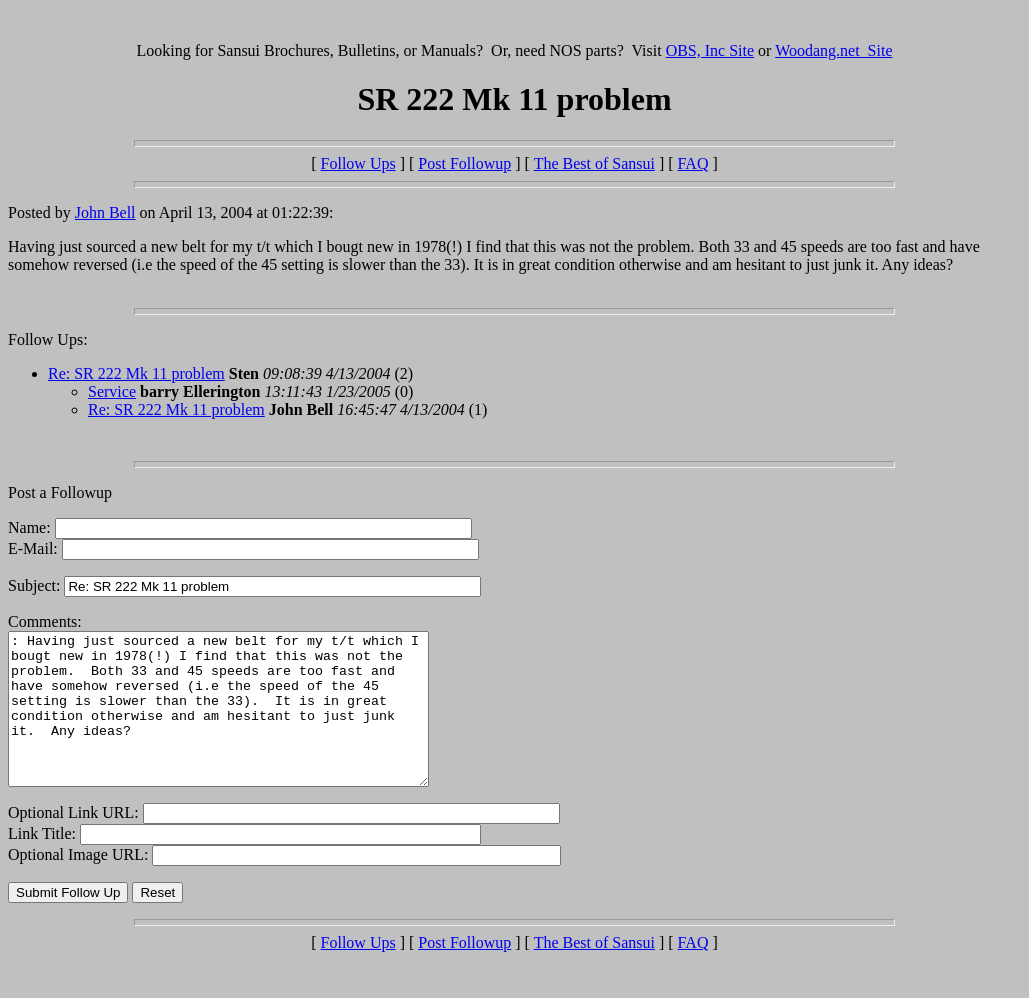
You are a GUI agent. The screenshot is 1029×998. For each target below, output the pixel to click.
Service (112, 391)
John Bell (105, 212)
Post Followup (464, 163)
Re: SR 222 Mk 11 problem (136, 373)
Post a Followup (60, 492)
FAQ (693, 163)
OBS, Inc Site (710, 50)
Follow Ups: (48, 339)
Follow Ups (358, 163)
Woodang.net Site (833, 50)
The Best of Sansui (594, 163)
